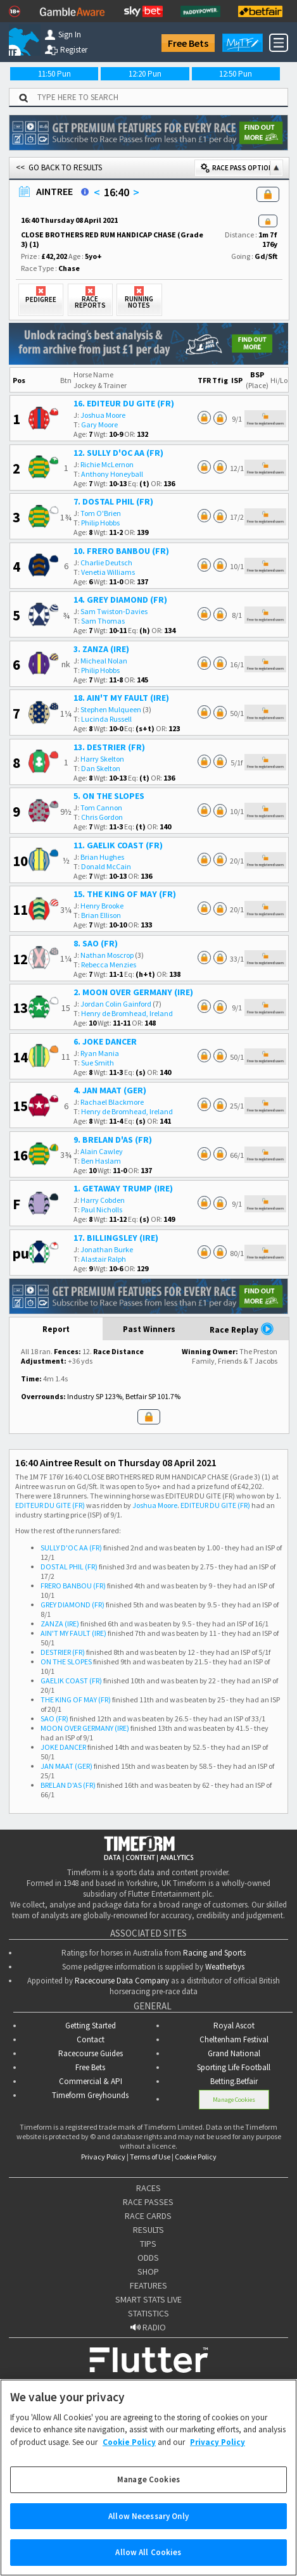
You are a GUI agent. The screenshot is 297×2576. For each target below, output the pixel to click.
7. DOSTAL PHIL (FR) (113, 501)
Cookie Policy (196, 2156)
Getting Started (90, 2025)
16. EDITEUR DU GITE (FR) (123, 403)
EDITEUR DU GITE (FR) (50, 1505)
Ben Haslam (101, 1160)
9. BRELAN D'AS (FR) (112, 1139)
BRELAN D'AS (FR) (68, 1785)
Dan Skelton (100, 768)
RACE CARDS (148, 2215)
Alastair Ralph (103, 1259)
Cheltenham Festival (234, 2039)
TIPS (148, 2243)
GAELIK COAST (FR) (71, 1680)
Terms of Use (150, 2156)
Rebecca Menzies (108, 964)
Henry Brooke (101, 905)
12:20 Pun (145, 73)
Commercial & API (90, 2081)
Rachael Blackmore (112, 1102)
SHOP (148, 2271)
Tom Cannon (101, 807)
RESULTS (148, 2229)
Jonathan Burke (106, 1249)
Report (56, 1329)
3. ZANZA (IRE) (101, 649)
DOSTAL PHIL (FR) (69, 1566)
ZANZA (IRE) (60, 1623)
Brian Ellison (101, 915)
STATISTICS (148, 2313)
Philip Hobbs (100, 522)
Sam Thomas (103, 620)
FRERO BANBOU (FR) (73, 1585)
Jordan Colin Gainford (115, 1003)
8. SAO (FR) (95, 943)
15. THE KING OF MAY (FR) (124, 894)
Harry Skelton (102, 758)
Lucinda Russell (106, 719)
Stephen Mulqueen (110, 709)
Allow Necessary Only (148, 2524)
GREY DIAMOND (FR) (72, 1604)
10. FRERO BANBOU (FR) (121, 550)
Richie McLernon (107, 464)
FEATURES (148, 2285)
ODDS (148, 2257)
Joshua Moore (102, 415)
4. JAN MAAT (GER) (109, 1090)
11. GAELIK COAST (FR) (118, 845)
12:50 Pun (235, 73)
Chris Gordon (102, 817)
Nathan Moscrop (107, 955)
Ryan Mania (99, 1053)
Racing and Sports (214, 1952)
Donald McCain (106, 866)
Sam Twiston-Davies (114, 611)
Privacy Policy (103, 2156)
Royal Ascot (234, 2025)
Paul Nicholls (101, 1209)
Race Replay (242, 1329)
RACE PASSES (148, 2202)
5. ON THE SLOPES (108, 795)
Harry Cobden (102, 1200)
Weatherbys (224, 1966)
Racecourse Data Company (122, 1980)
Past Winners (149, 1329)
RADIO (148, 2327)
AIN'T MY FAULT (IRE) (73, 1633)
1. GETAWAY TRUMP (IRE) (123, 1188)
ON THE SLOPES (66, 1661)
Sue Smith (97, 1062)
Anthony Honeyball (112, 474)
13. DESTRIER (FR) (109, 747)
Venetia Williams (108, 572)
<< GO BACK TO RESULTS (59, 167)
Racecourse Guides (90, 2053)
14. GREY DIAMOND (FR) (120, 599)
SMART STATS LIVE (148, 2299)
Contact (90, 2039)
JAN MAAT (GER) (66, 1766)
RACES (148, 2188)
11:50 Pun (54, 73)
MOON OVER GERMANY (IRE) (85, 1728)
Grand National (234, 2053)
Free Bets (188, 43)
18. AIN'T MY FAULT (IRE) (121, 697)
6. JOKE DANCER (105, 1041)
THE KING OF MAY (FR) (76, 1699)
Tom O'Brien (100, 513)
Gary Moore (99, 424)
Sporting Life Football (233, 2067)
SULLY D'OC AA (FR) (71, 1547)
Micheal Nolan (103, 660)
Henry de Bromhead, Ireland (127, 1013)
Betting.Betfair (234, 2081)
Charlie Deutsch (106, 562)
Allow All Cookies (148, 2560)
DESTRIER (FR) (63, 1652)
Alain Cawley (101, 1151)
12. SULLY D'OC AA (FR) (118, 452)
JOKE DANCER (63, 1747)
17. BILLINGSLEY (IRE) (115, 1237)
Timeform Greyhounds (90, 2095)
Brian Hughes (102, 857)
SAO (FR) (54, 1718)
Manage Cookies (234, 2099)
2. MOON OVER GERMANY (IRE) (133, 992)
